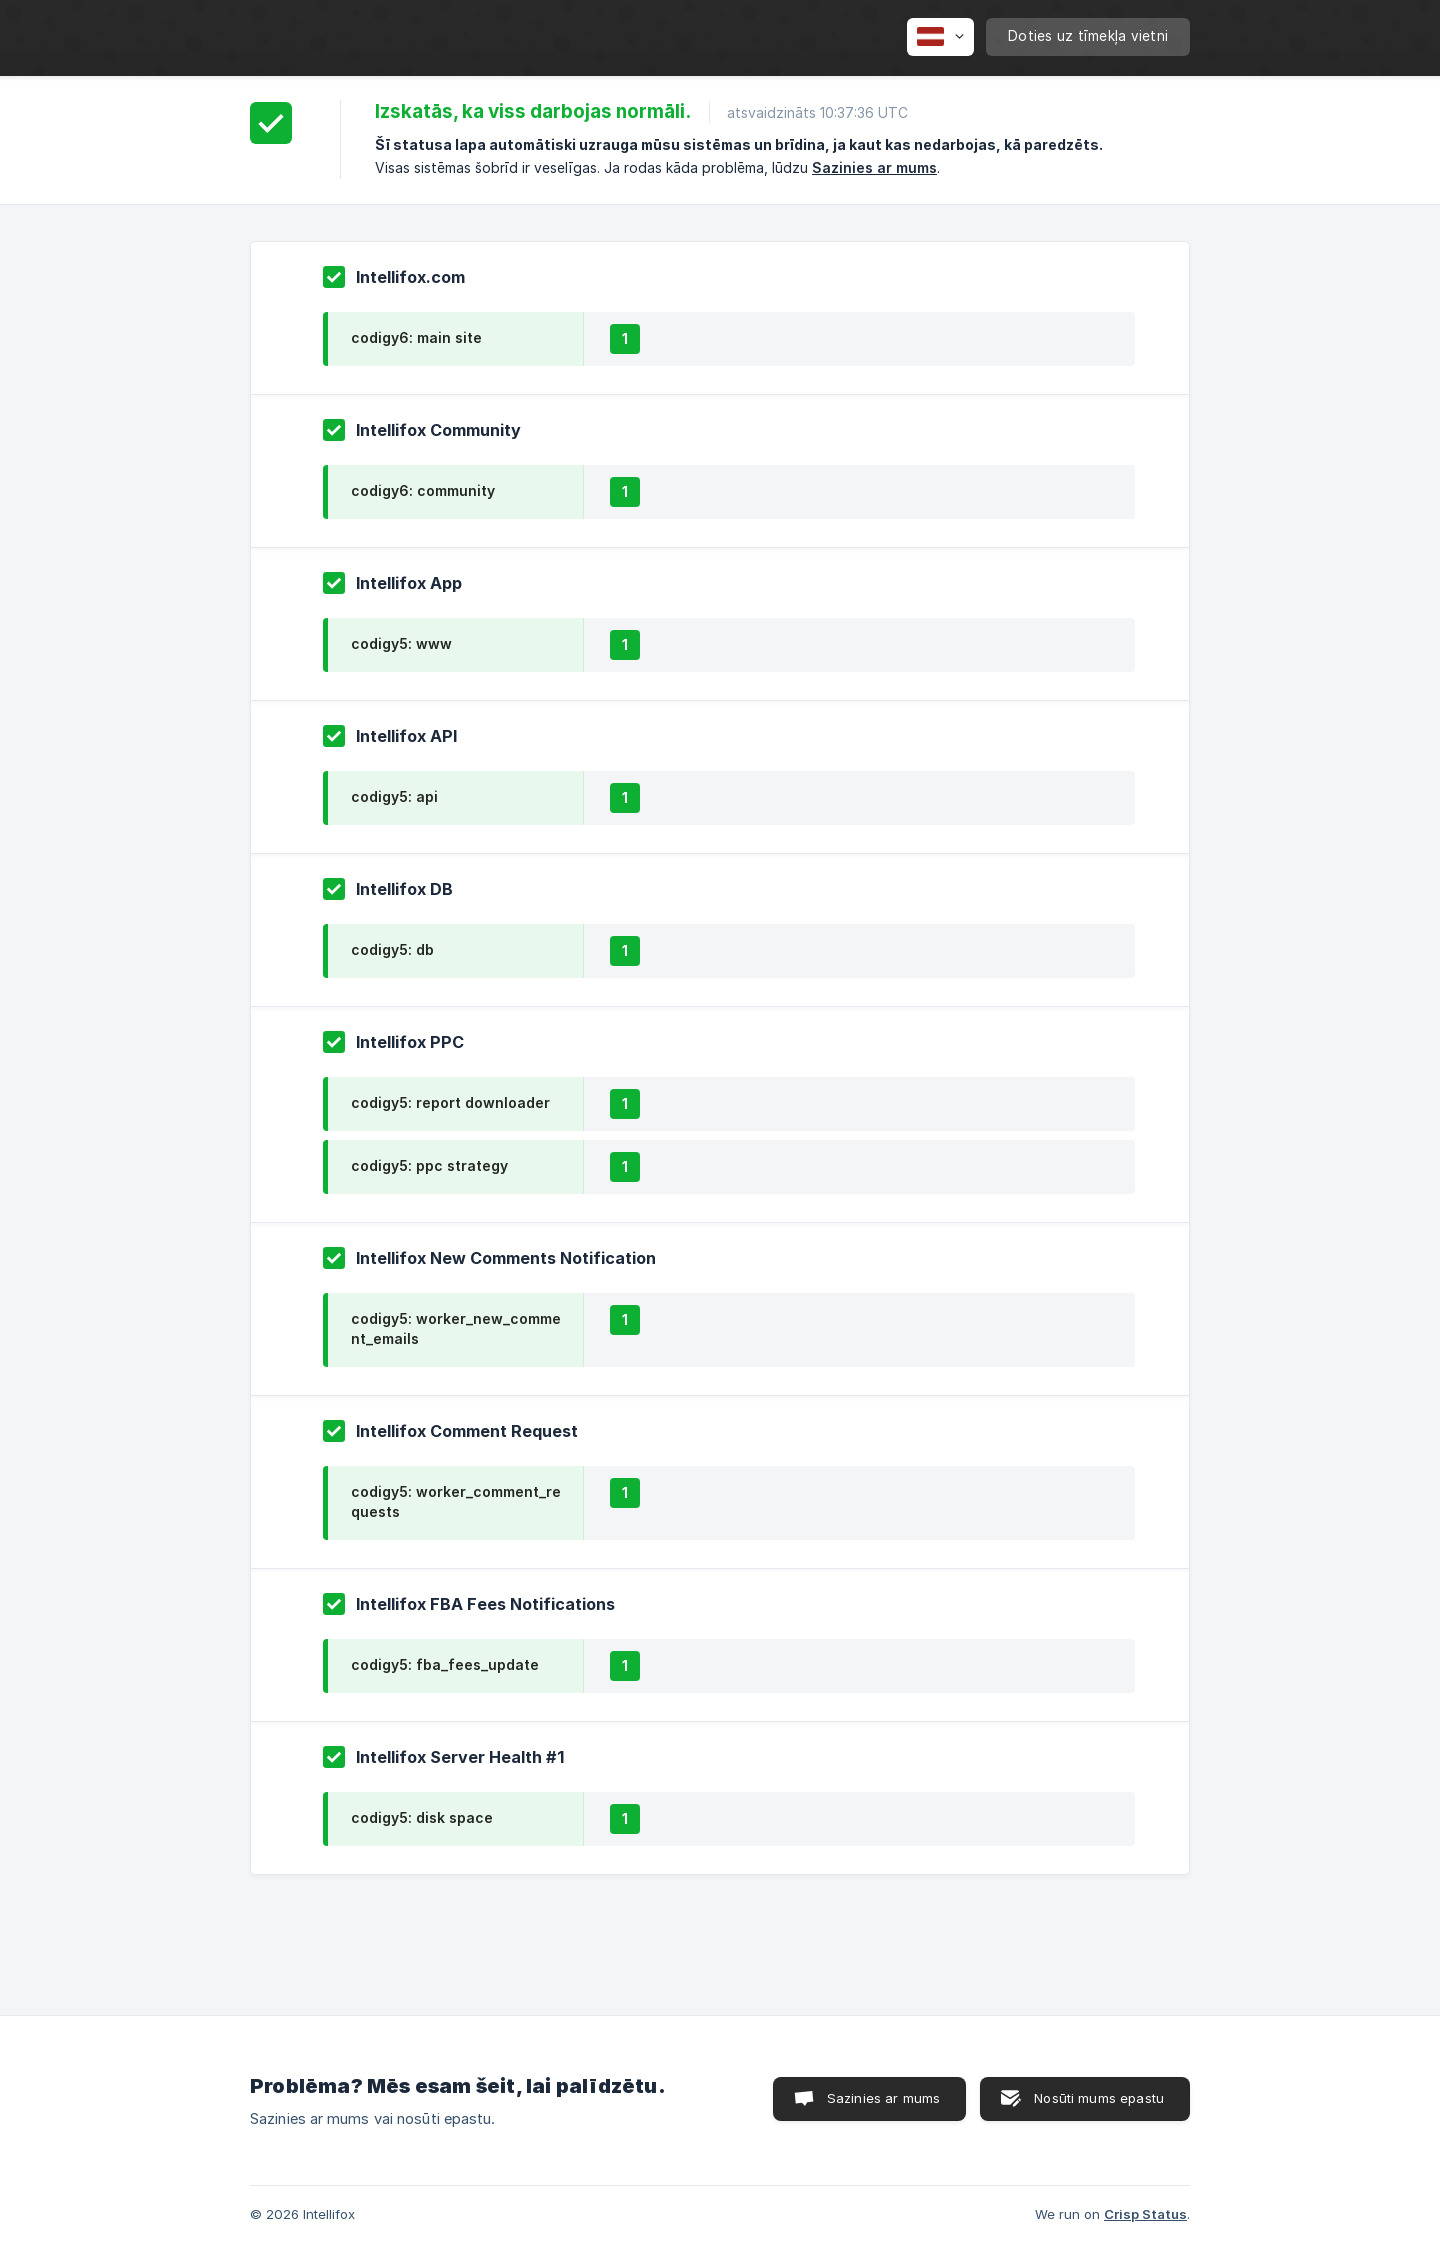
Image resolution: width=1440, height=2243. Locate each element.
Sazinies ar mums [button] (883, 2098)
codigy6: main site (416, 337)
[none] (940, 37)
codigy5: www (401, 643)
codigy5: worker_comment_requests (456, 1501)
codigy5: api (394, 796)
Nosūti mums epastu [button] (1099, 2098)
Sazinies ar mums (874, 167)
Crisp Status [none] (1145, 2214)
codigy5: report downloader (450, 1102)
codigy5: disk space (422, 1817)
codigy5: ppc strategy (429, 1165)
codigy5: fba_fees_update (445, 1664)
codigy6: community (423, 490)
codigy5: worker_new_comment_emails (456, 1328)
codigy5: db (392, 949)
